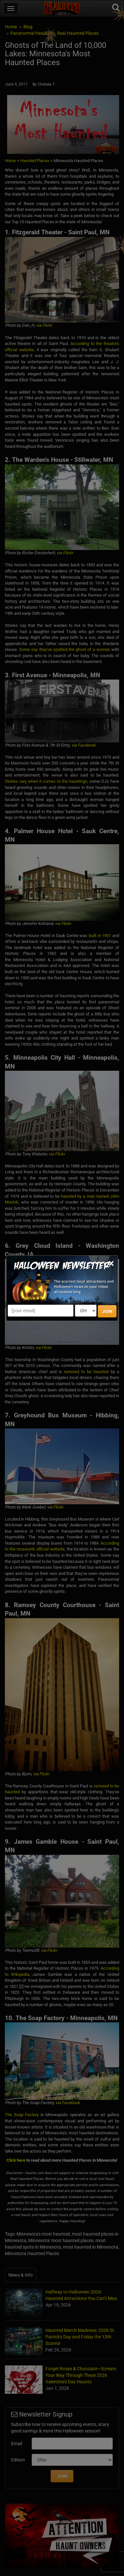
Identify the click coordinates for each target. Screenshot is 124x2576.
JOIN (107, 1311)
